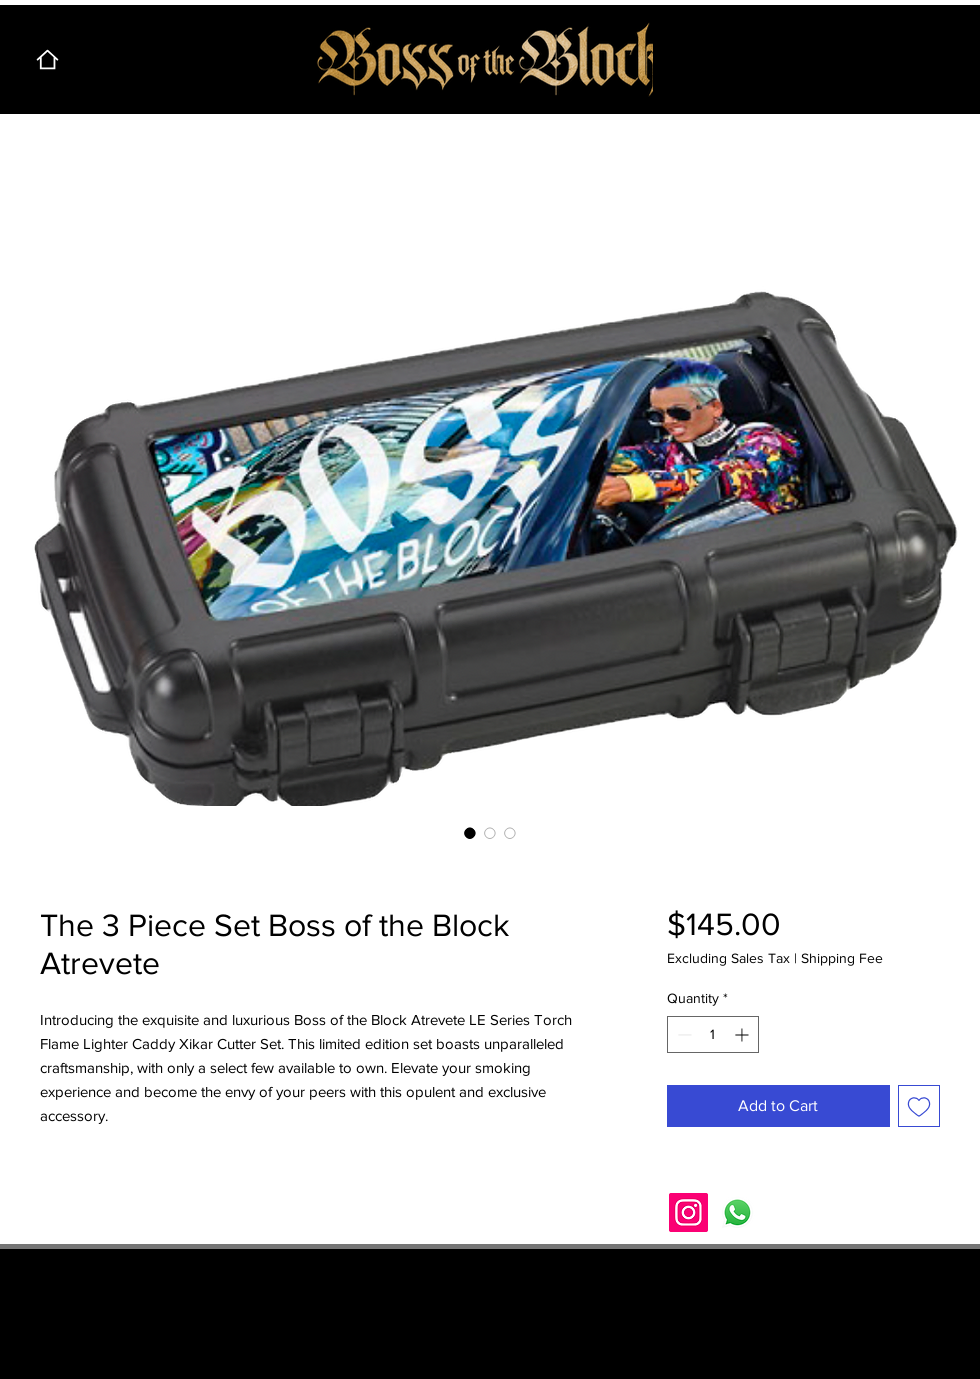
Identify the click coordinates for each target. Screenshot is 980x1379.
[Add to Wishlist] (919, 1106)
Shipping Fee (842, 958)
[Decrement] (682, 1034)
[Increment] (743, 1034)
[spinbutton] (713, 1034)
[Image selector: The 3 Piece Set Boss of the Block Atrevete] (470, 833)
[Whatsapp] (737, 1212)
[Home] (47, 59)
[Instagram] (688, 1212)
